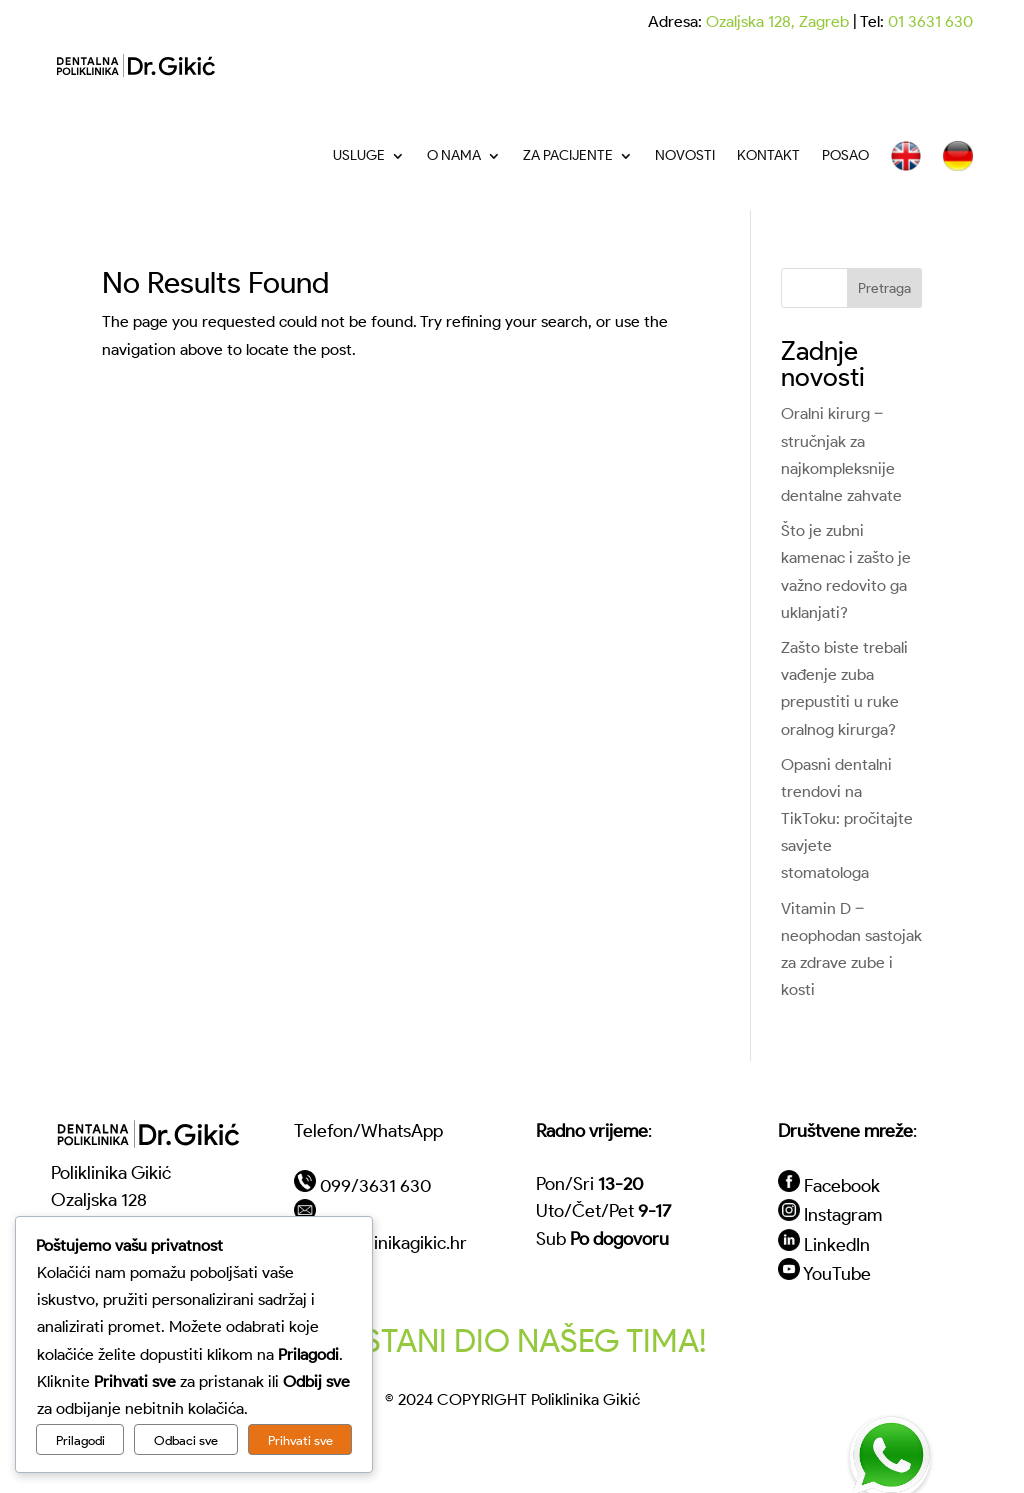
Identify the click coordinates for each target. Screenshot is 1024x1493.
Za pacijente (568, 155)
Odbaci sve (186, 1440)
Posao (845, 155)
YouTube (837, 1273)
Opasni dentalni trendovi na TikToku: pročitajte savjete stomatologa (847, 819)
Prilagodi (80, 1440)
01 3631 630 (930, 21)
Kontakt (768, 155)
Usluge (359, 155)
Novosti (685, 155)
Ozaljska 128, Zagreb (777, 21)
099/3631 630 (375, 1185)
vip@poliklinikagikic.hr (380, 1242)
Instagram (843, 1214)
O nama (454, 155)
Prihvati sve (300, 1440)
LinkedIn (837, 1244)
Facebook (842, 1185)
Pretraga (884, 288)
